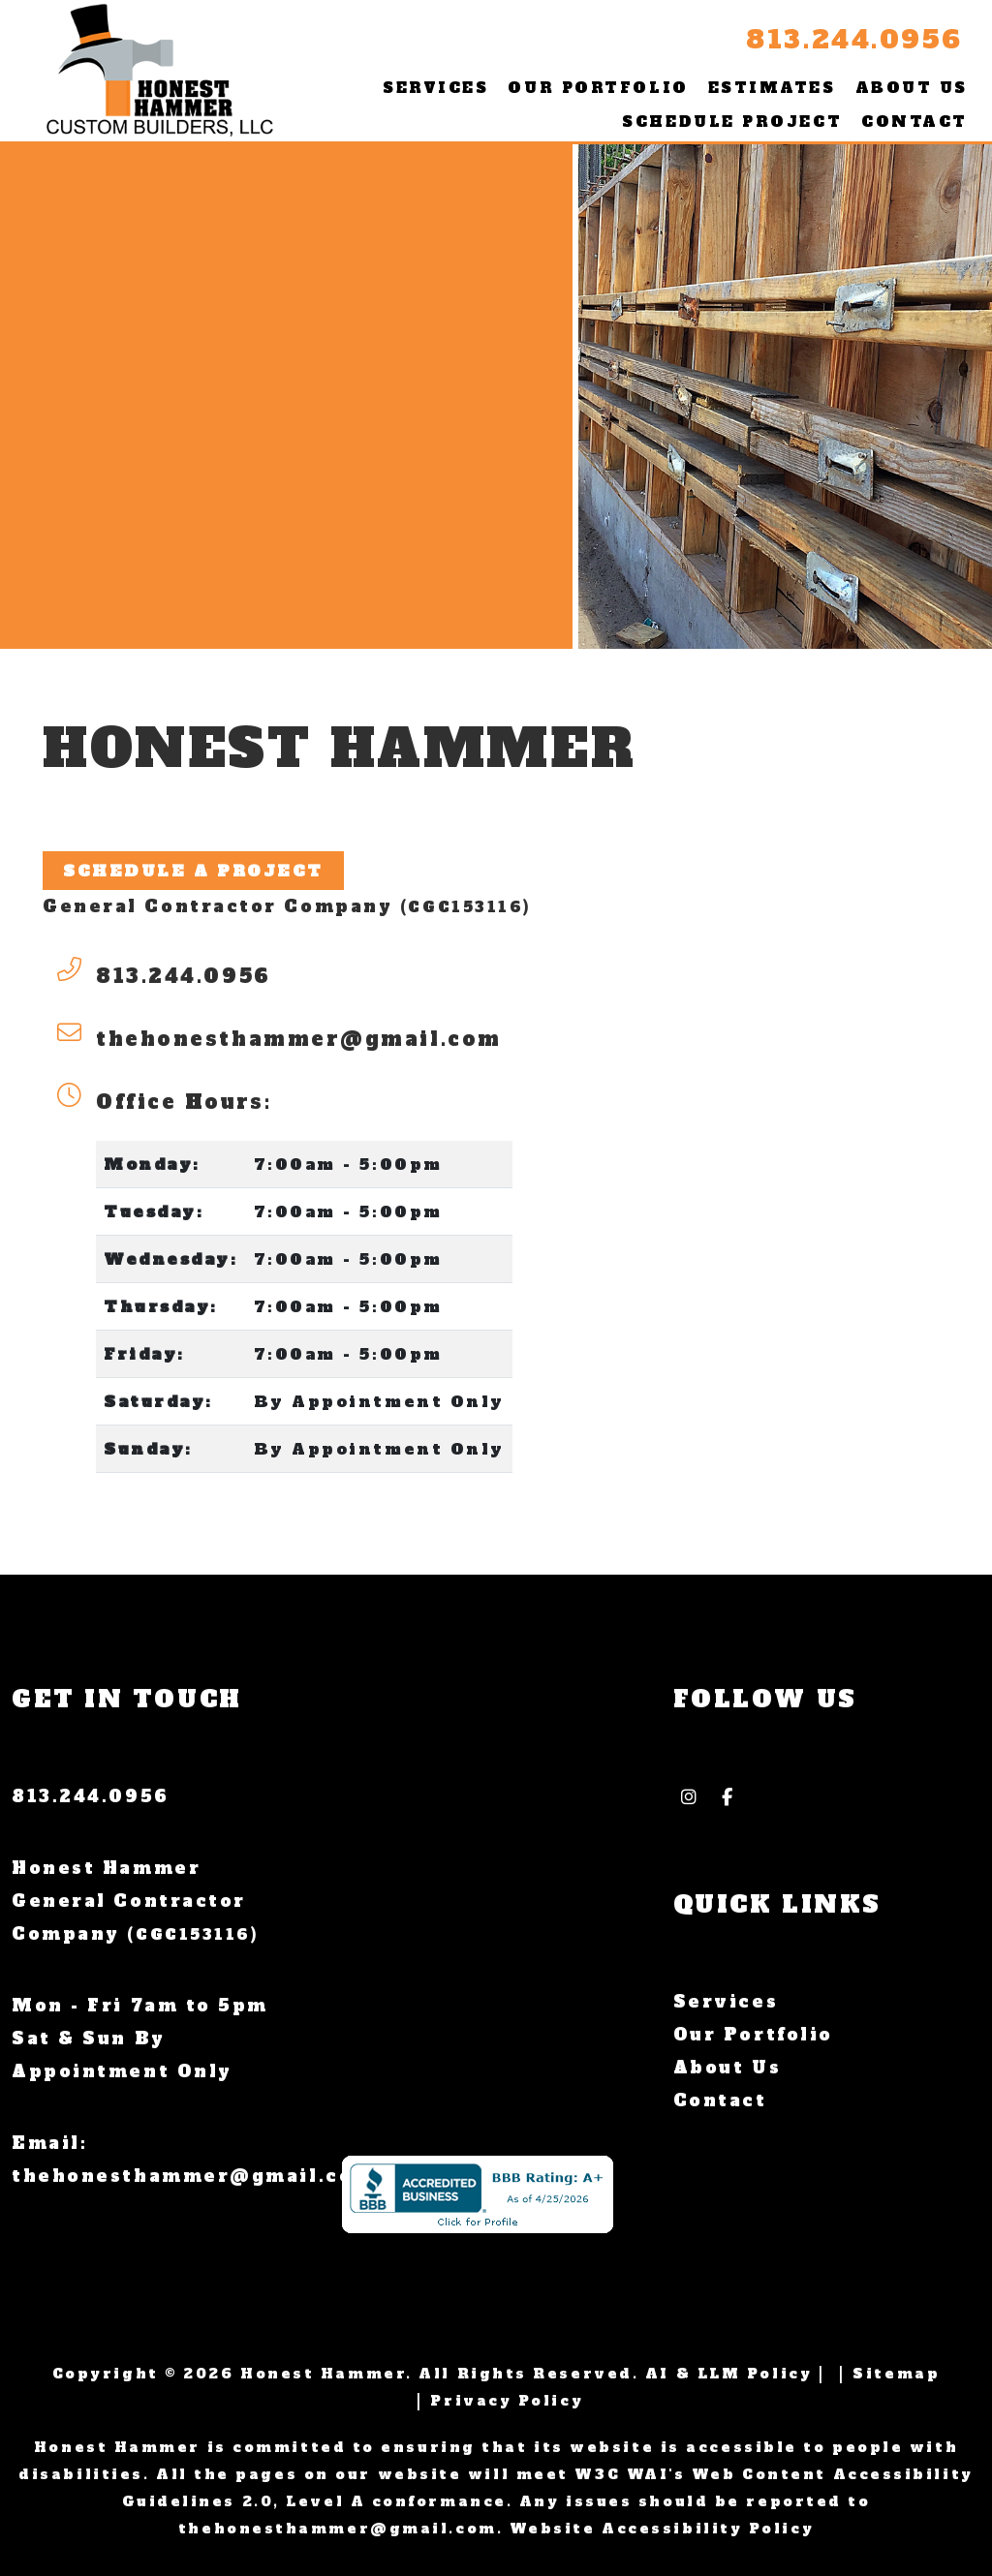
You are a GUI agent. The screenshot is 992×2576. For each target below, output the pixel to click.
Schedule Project (732, 121)
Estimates (772, 87)
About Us (911, 87)
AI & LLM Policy (728, 2373)
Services (435, 87)
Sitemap (896, 2373)
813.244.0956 (854, 39)
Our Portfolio (598, 87)
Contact (914, 121)
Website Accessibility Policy (662, 2528)
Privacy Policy (506, 2400)
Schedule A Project (193, 870)
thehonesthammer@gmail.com (299, 1039)
